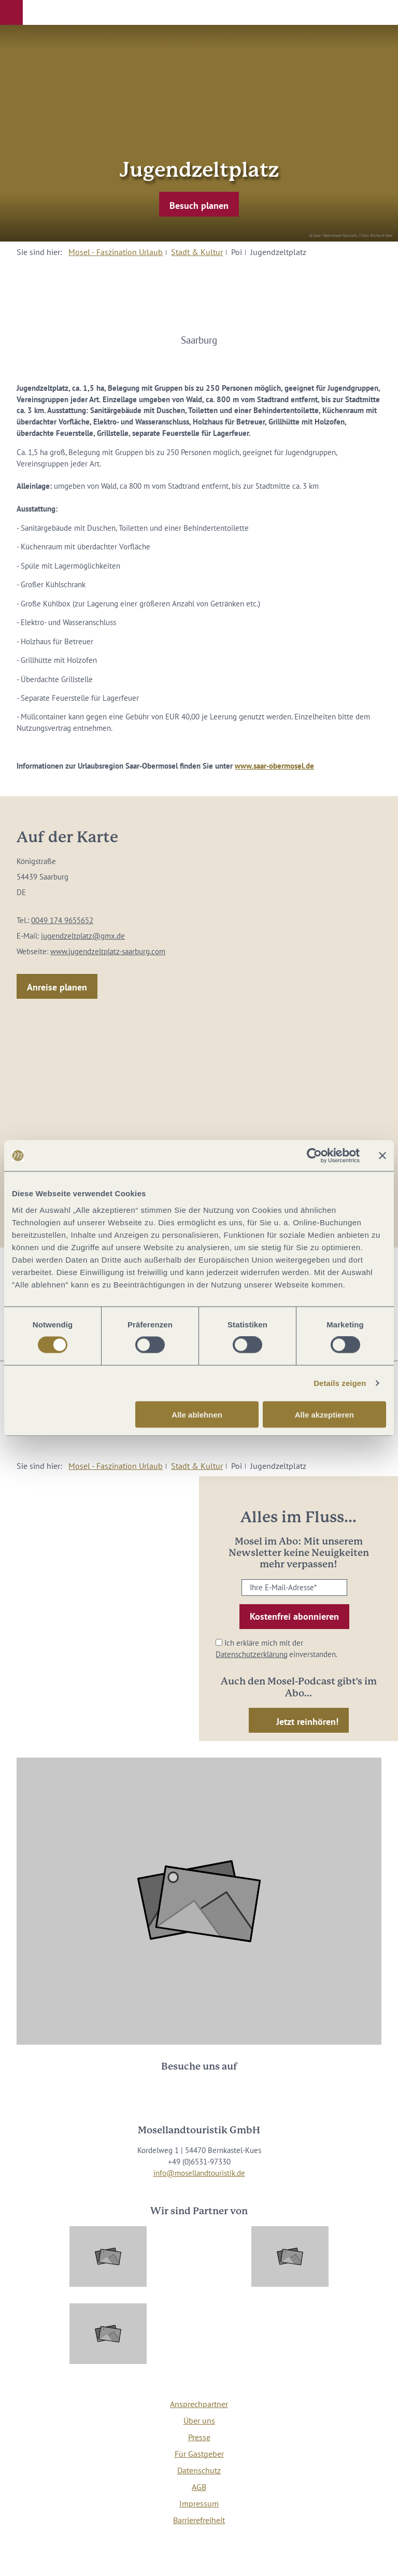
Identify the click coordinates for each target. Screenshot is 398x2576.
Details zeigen (340, 1383)
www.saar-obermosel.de (274, 766)
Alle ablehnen (197, 1414)
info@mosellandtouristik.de (199, 2173)
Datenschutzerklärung (252, 1654)
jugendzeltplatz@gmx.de (83, 936)
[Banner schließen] (382, 1155)
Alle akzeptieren (324, 1414)
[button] (11, 12)
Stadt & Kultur (197, 252)
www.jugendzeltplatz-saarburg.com (107, 951)
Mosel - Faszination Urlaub (115, 252)
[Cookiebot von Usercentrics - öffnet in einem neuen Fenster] (314, 1156)
